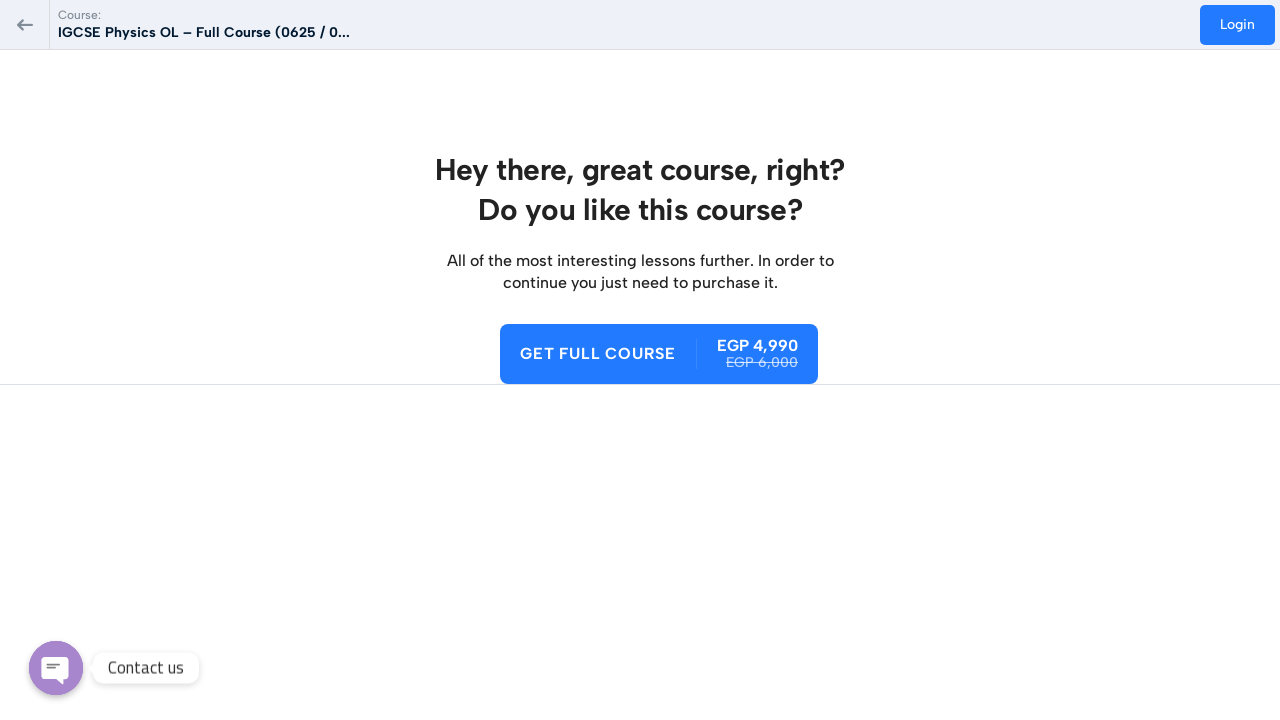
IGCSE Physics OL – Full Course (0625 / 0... (204, 32)
